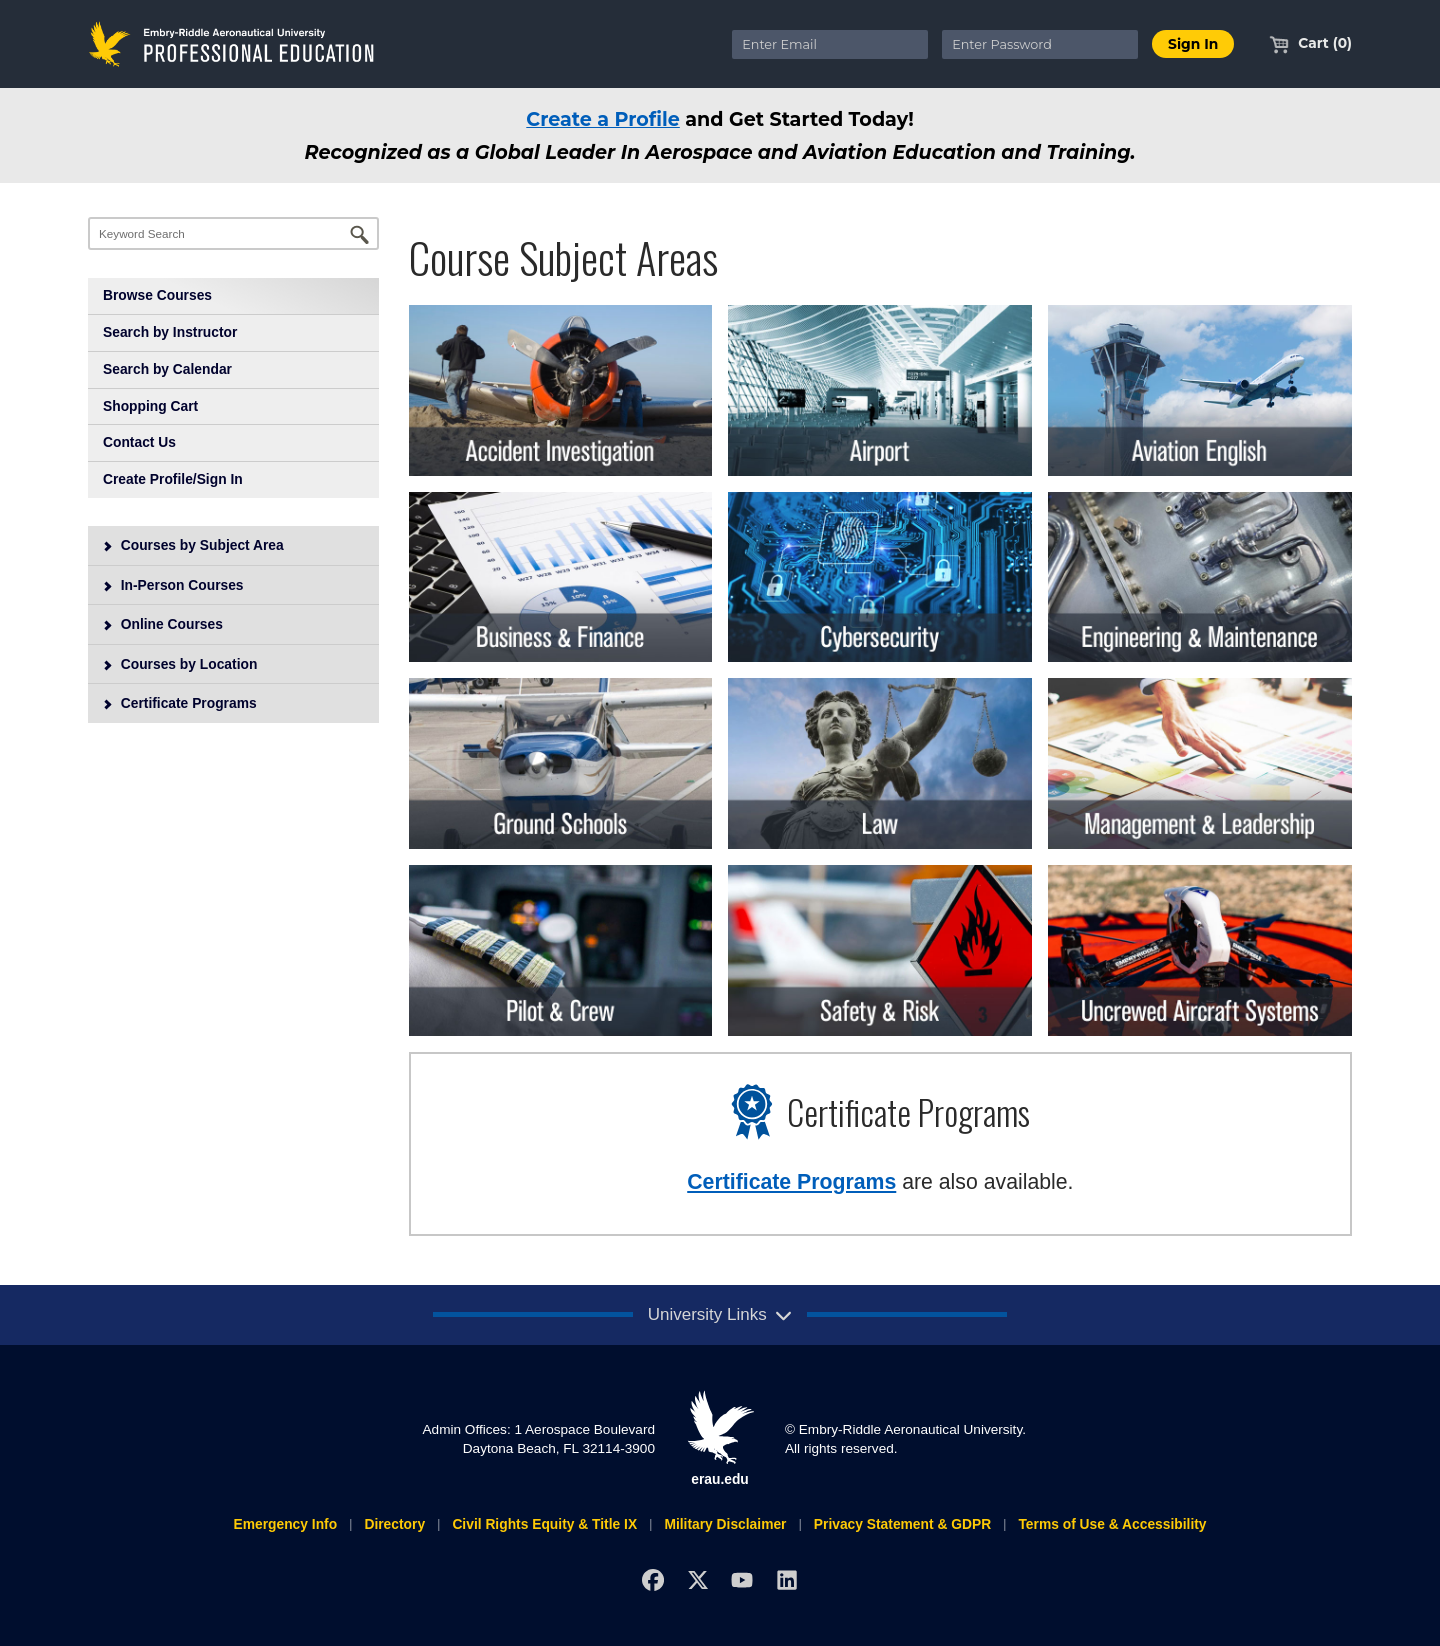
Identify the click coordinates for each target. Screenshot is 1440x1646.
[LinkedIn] (787, 1579)
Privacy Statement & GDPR (902, 1524)
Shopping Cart (150, 406)
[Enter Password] (1040, 44)
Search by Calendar (167, 369)
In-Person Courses (173, 585)
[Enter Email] (830, 44)
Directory (394, 1524)
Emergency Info (285, 1524)
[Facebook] (652, 1579)
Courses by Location (180, 664)
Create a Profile (603, 119)
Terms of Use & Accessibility (1112, 1524)
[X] (697, 1579)
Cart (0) (1310, 43)
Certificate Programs (179, 703)
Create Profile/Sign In (173, 479)
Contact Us (139, 442)
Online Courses (162, 624)
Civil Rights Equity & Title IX (544, 1524)
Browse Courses (157, 295)
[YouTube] (742, 1579)
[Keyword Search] (233, 233)
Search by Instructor (170, 332)
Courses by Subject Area (193, 545)
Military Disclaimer (725, 1524)
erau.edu (720, 1438)
